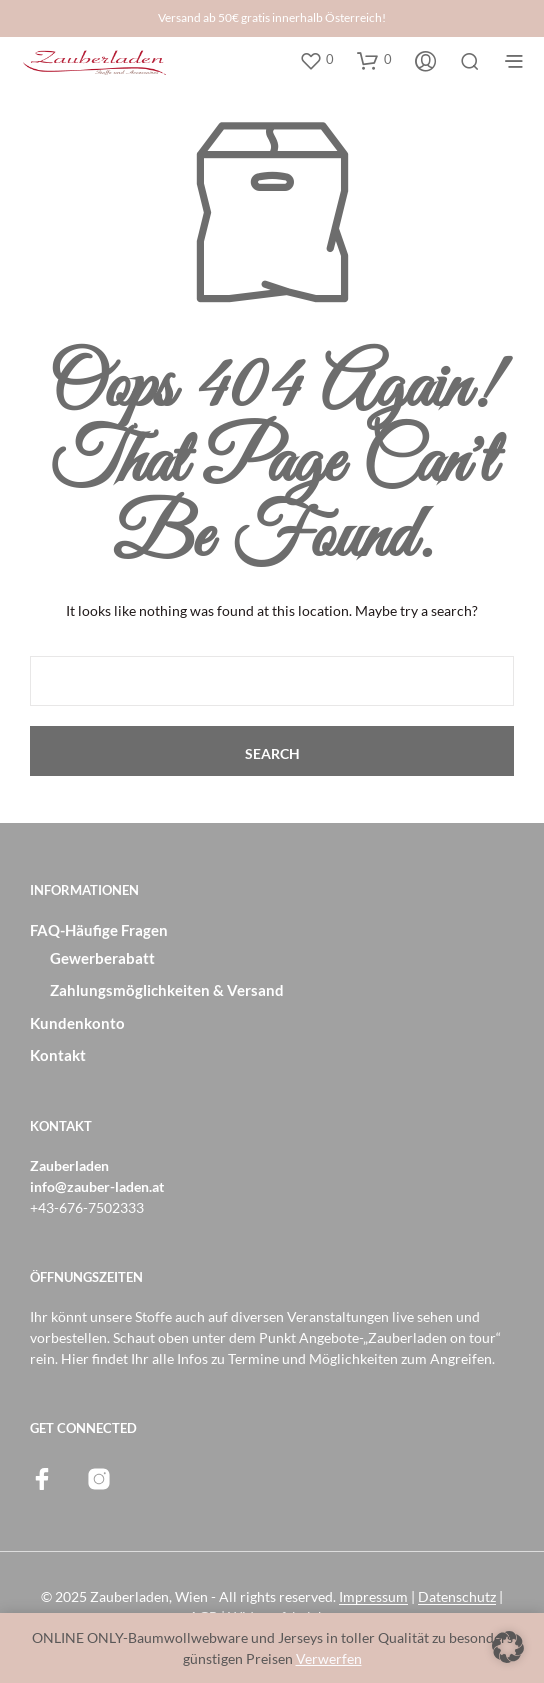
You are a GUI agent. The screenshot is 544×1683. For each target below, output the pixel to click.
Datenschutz (457, 1597)
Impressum (373, 1597)
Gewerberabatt (102, 958)
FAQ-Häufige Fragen (99, 930)
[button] (316, 60)
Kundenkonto (77, 1023)
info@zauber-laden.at (97, 1186)
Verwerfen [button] (329, 1658)
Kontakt (58, 1055)
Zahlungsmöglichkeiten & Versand (167, 990)
